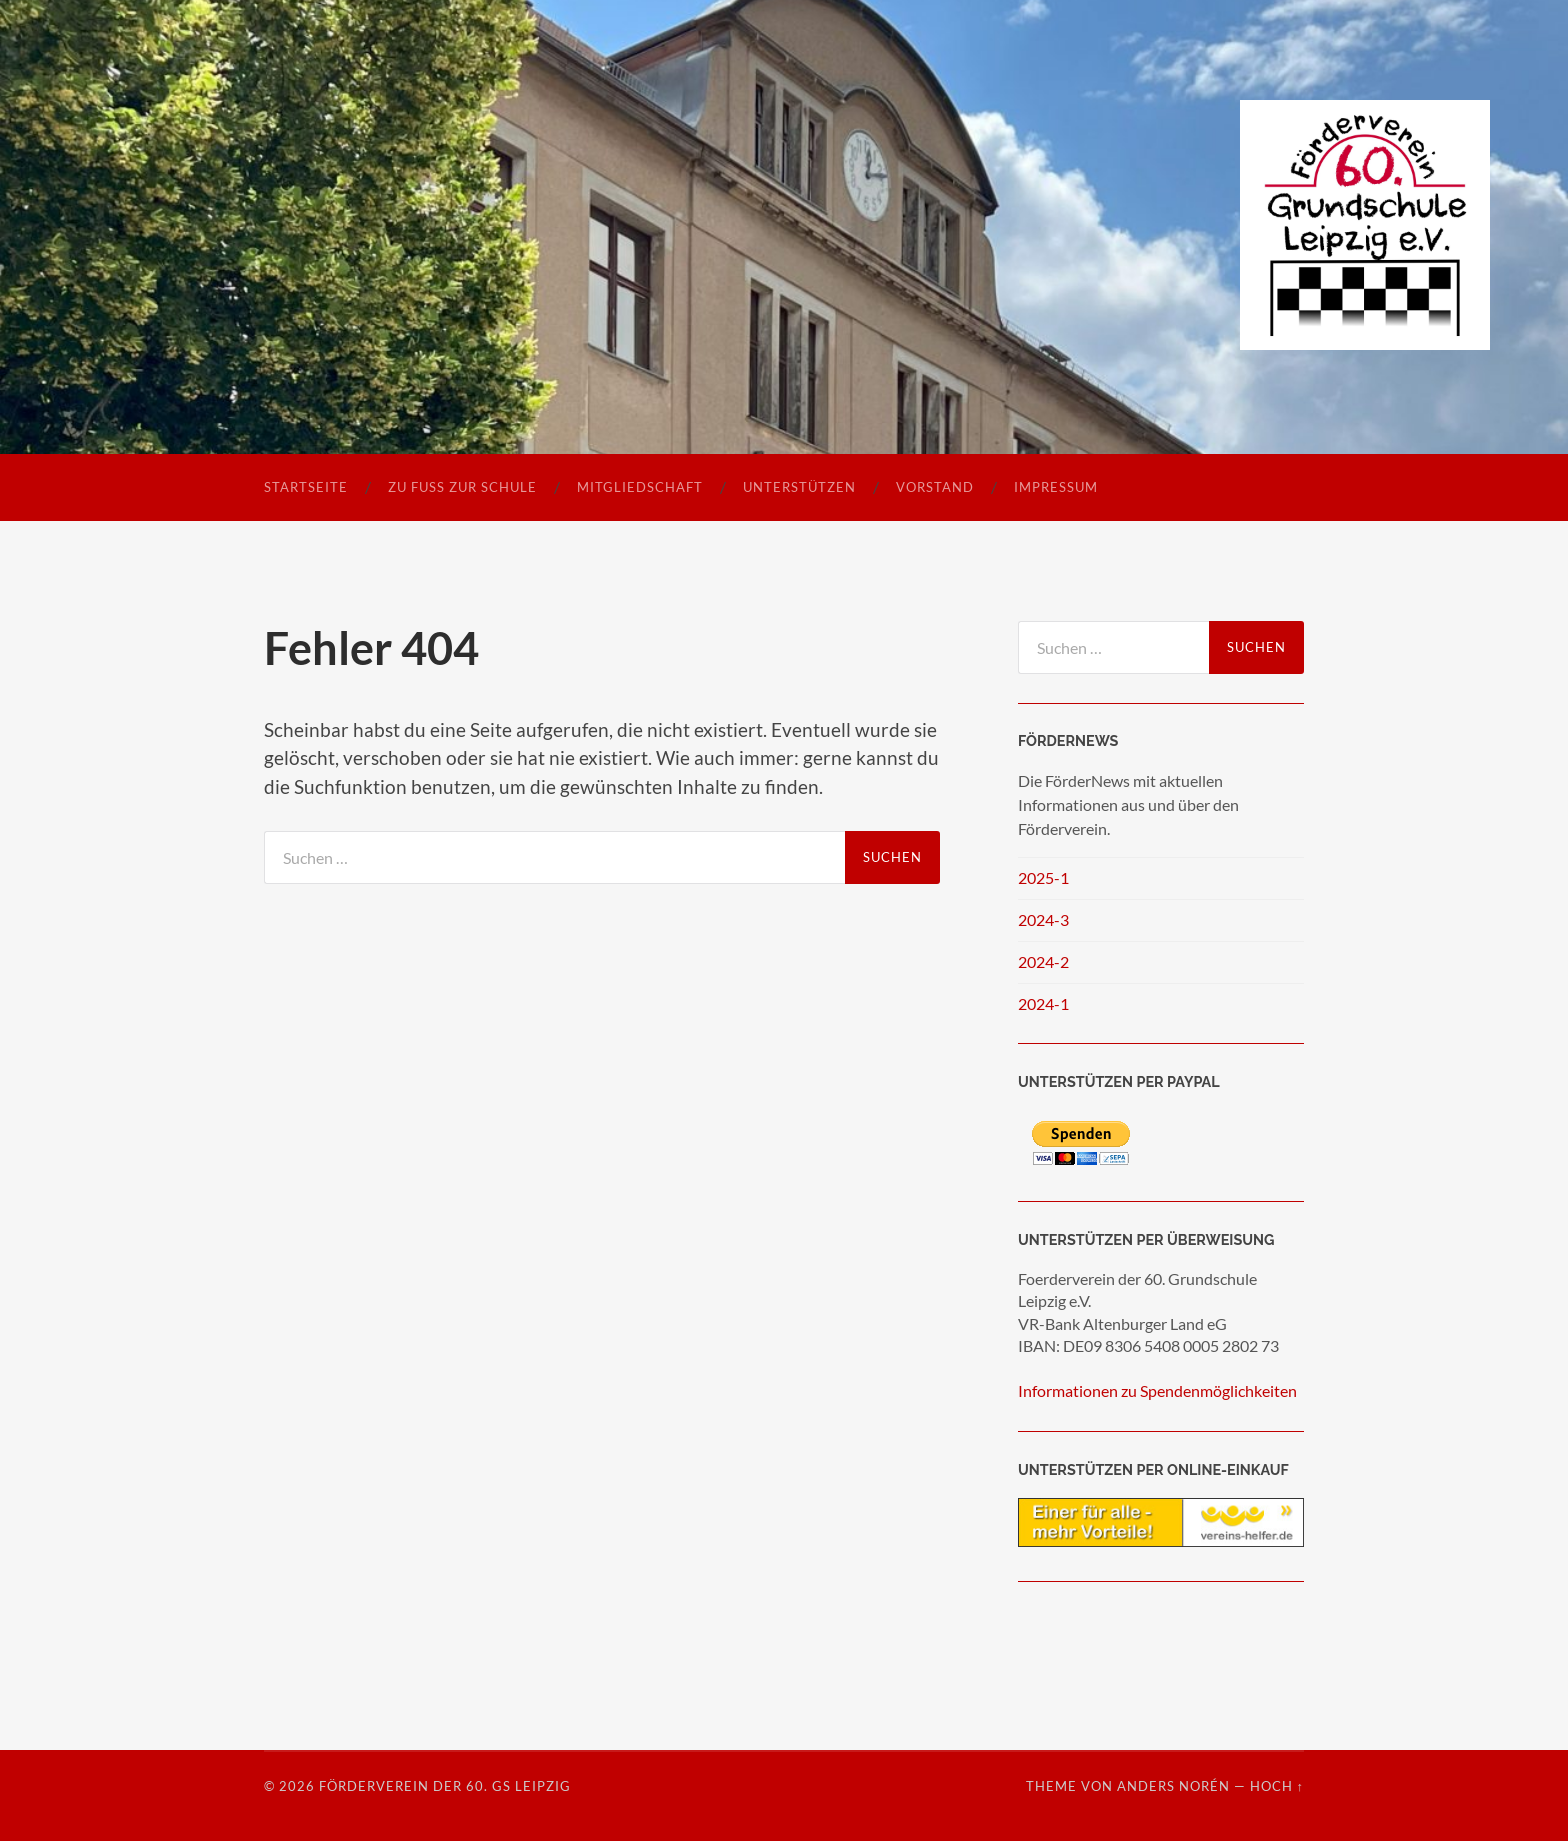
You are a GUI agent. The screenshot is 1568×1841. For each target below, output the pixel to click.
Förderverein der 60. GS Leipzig (445, 1786)
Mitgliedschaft (640, 487)
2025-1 (1043, 877)
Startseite (306, 487)
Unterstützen (799, 487)
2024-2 (1043, 961)
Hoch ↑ (1277, 1786)
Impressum (1056, 487)
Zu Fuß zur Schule (462, 487)
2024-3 (1043, 919)
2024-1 (1043, 1003)
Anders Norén (1173, 1786)
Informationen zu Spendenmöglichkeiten (1157, 1390)
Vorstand (935, 487)
